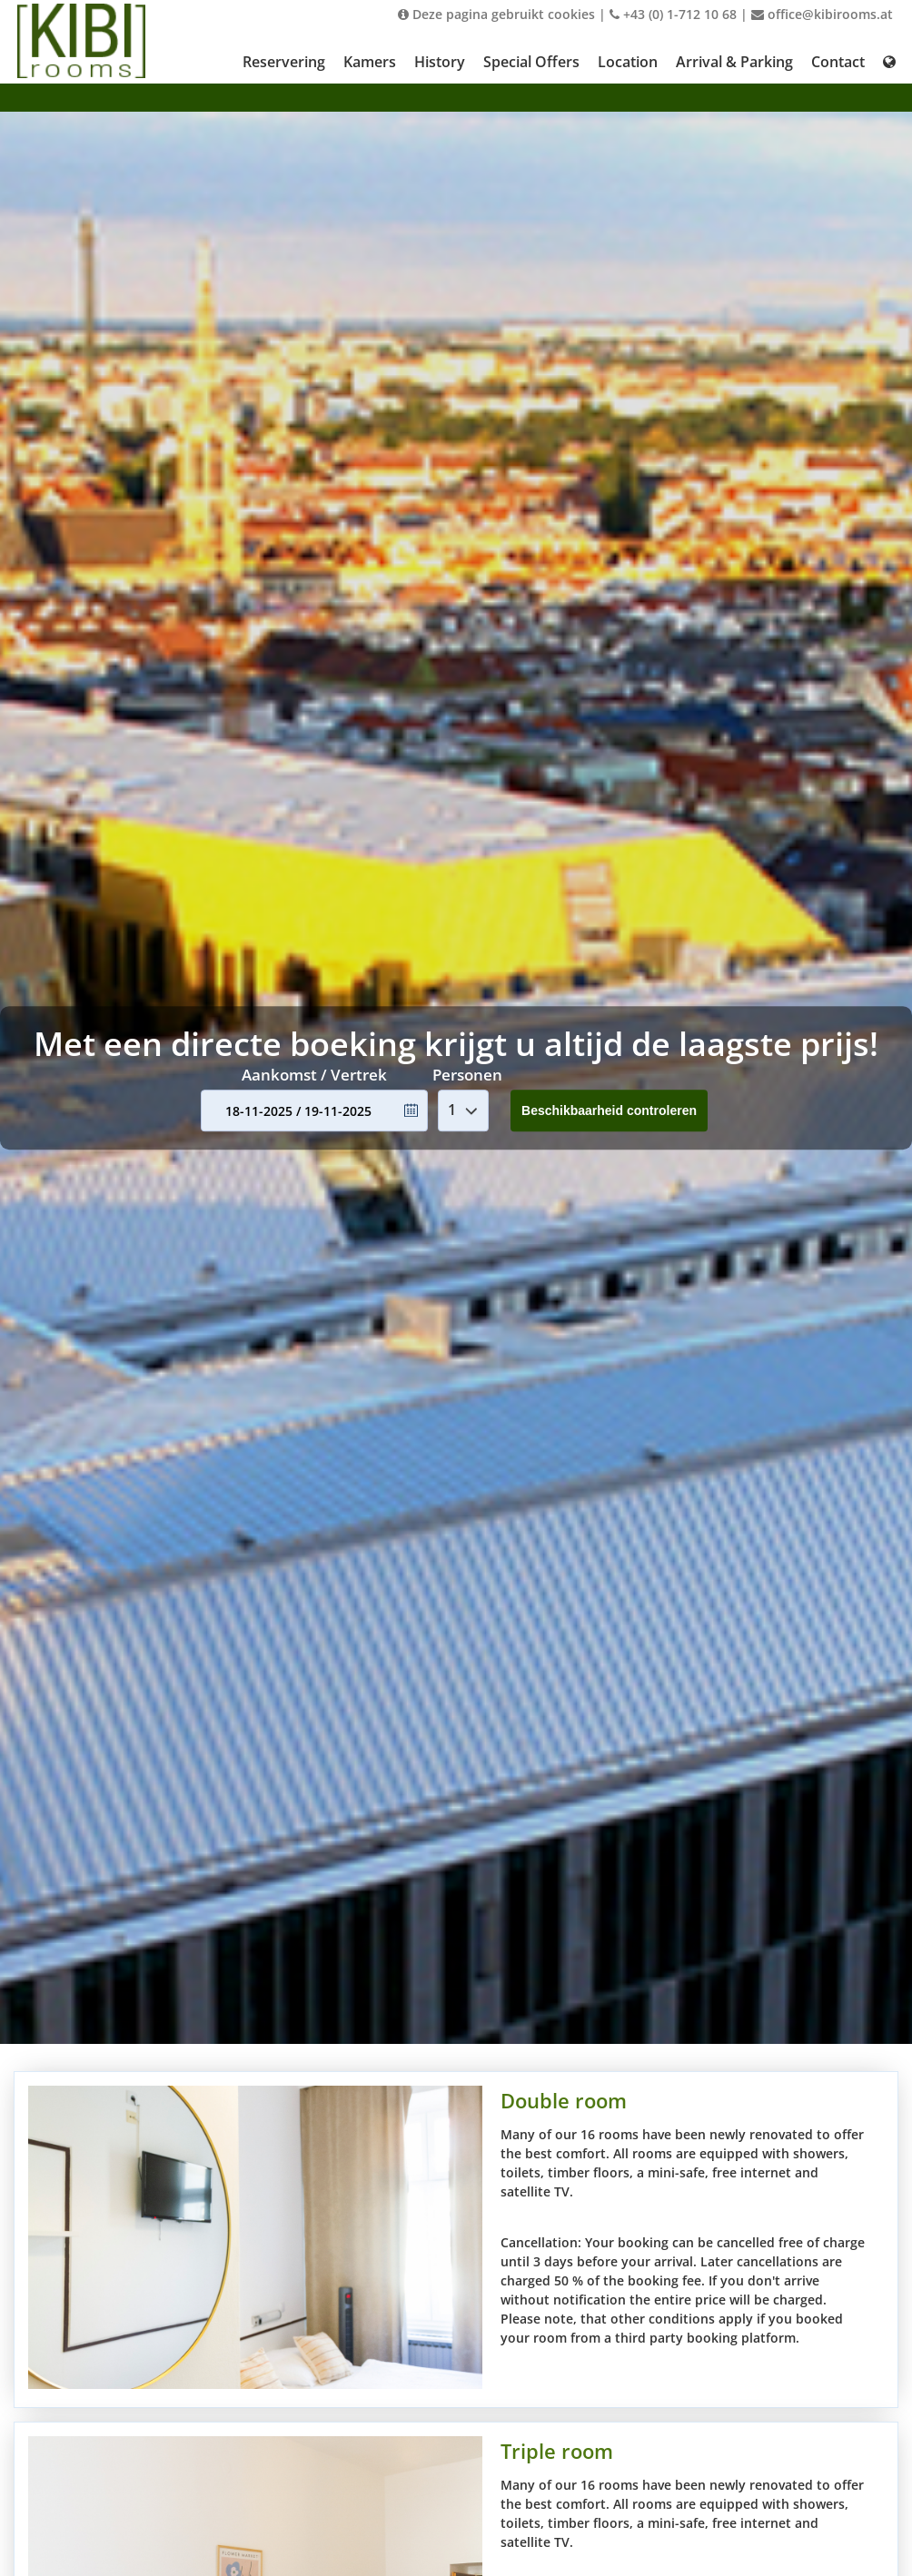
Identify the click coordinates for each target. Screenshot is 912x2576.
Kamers (369, 62)
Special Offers (531, 62)
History (439, 62)
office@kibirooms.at (822, 14)
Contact (838, 62)
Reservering (284, 62)
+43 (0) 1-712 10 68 (673, 14)
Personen (467, 1074)
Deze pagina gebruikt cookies (496, 14)
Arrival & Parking (734, 62)
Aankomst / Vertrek (314, 1074)
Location (628, 62)
